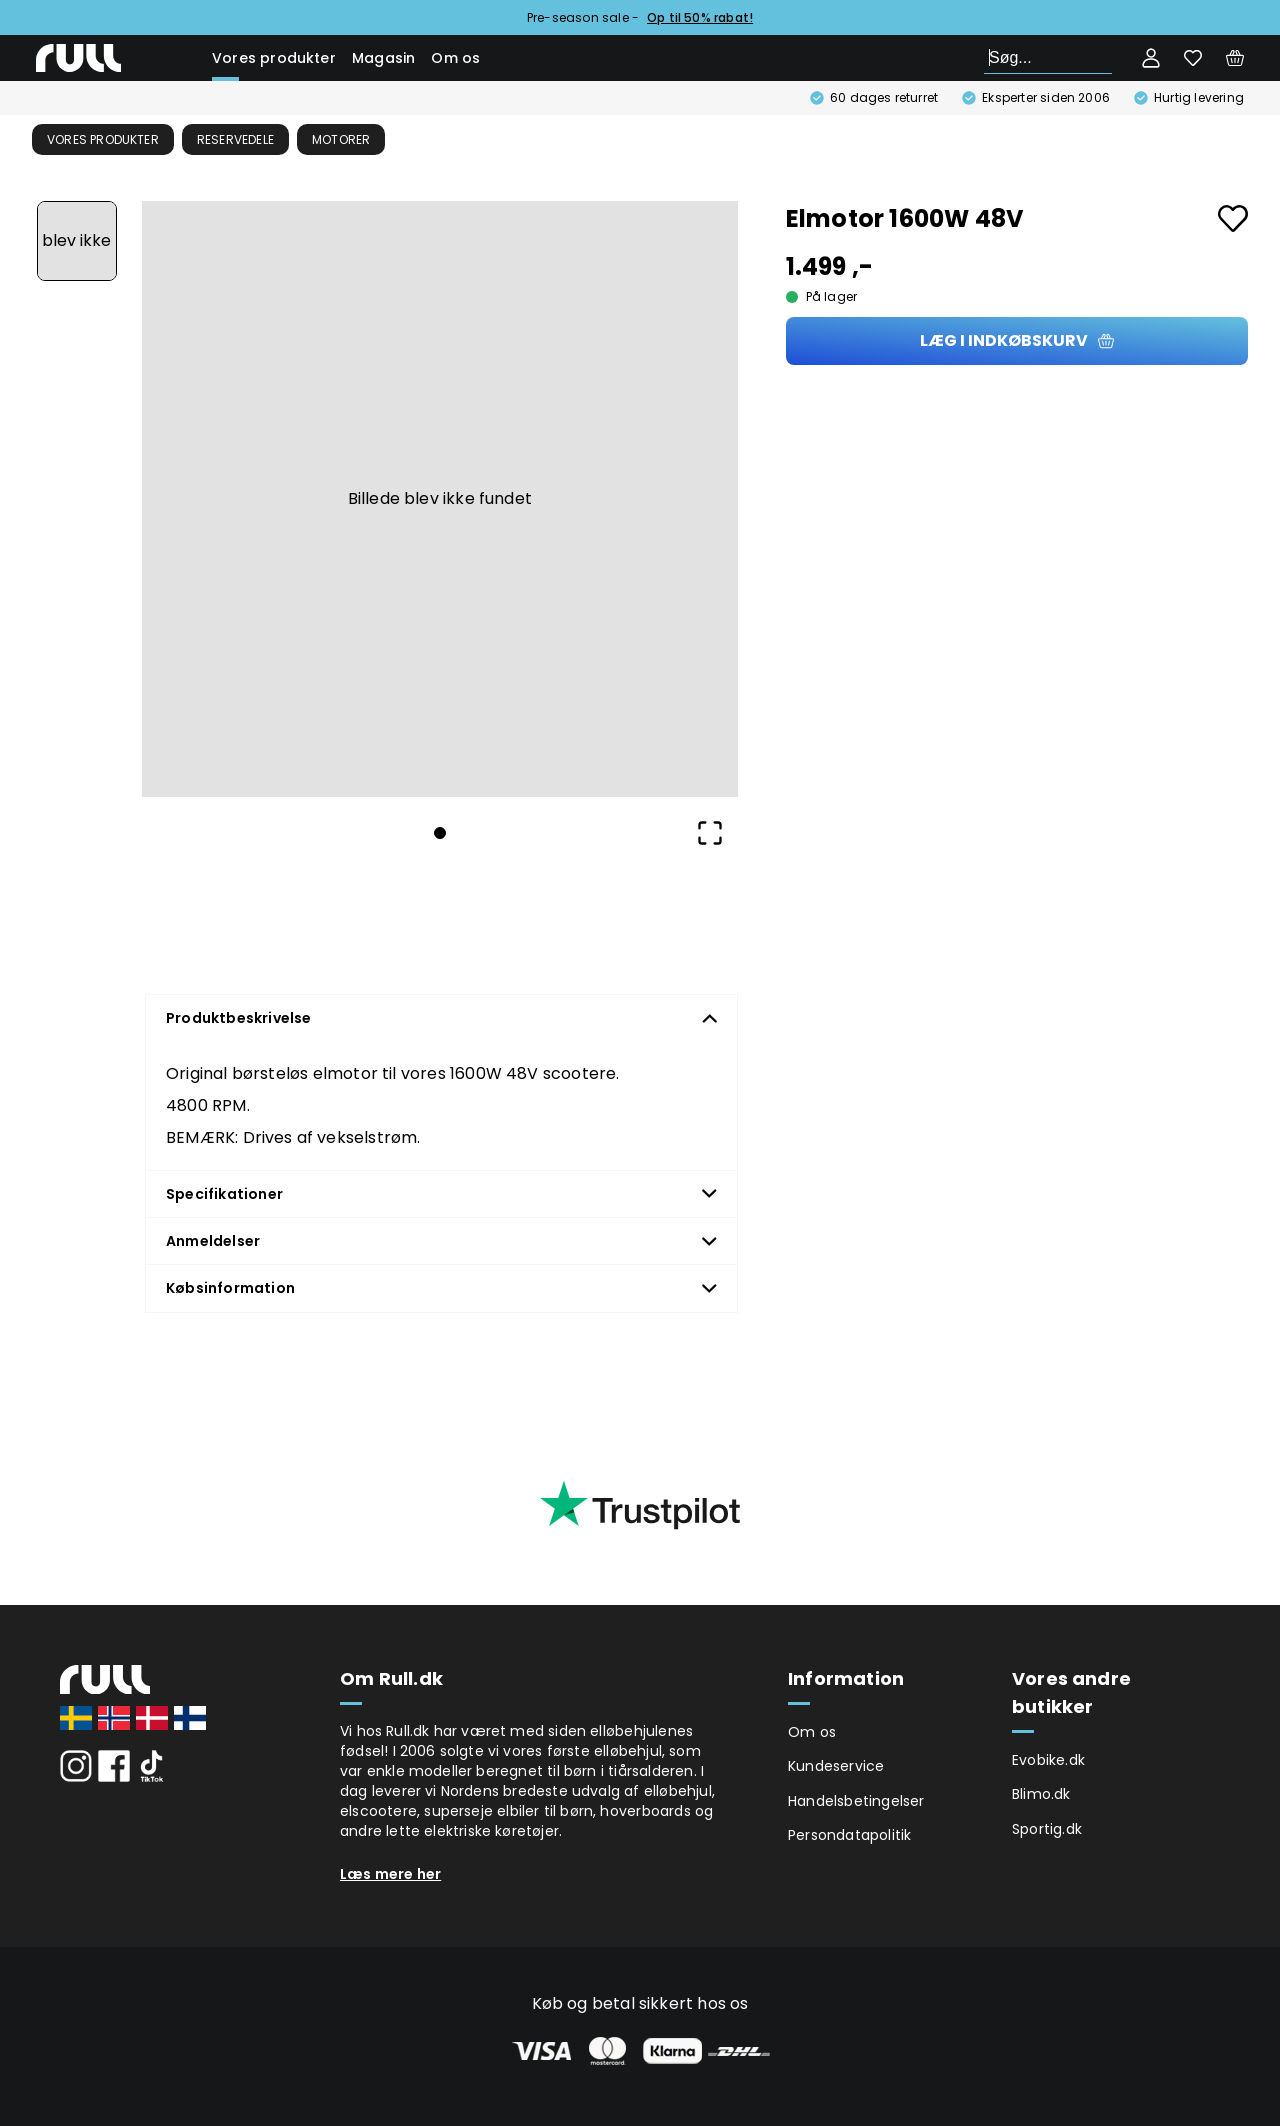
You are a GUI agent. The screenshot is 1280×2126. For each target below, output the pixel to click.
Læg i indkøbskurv (1017, 340)
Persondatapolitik (849, 1835)
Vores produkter (274, 58)
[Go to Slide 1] (77, 241)
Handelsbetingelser (856, 1801)
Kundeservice (836, 1766)
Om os (455, 58)
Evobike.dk (1048, 1760)
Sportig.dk (1047, 1829)
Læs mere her (390, 1874)
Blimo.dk (1041, 1794)
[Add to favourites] (1233, 218)
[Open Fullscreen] (710, 833)
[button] (440, 499)
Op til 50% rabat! (700, 17)
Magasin (383, 58)
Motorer (341, 139)
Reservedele (235, 139)
